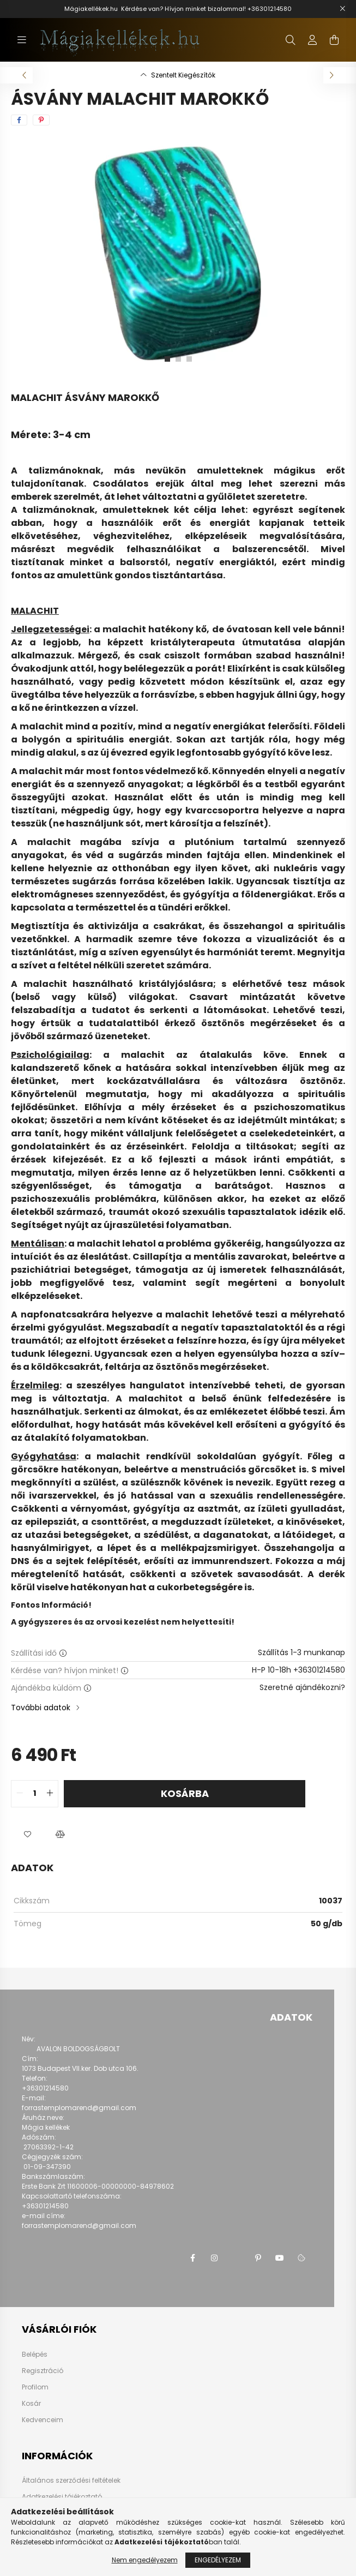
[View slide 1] (167, 359)
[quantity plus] (49, 1794)
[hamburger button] (22, 40)
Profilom (35, 2387)
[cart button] (334, 40)
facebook (192, 2258)
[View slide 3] (189, 359)
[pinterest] (41, 120)
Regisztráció (42, 2371)
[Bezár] (342, 9)
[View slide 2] (178, 359)
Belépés (34, 2354)
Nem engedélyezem (145, 2560)
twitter (236, 2258)
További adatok (40, 1707)
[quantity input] (34, 1794)
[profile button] (312, 40)
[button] (27, 1835)
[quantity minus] (19, 1794)
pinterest (258, 2258)
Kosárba (185, 1793)
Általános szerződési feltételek (71, 2480)
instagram (214, 2258)
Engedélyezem (218, 2560)
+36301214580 (270, 8)
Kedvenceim (42, 2420)
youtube (280, 2258)
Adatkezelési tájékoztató (62, 2496)
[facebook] (19, 120)
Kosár (31, 2403)
